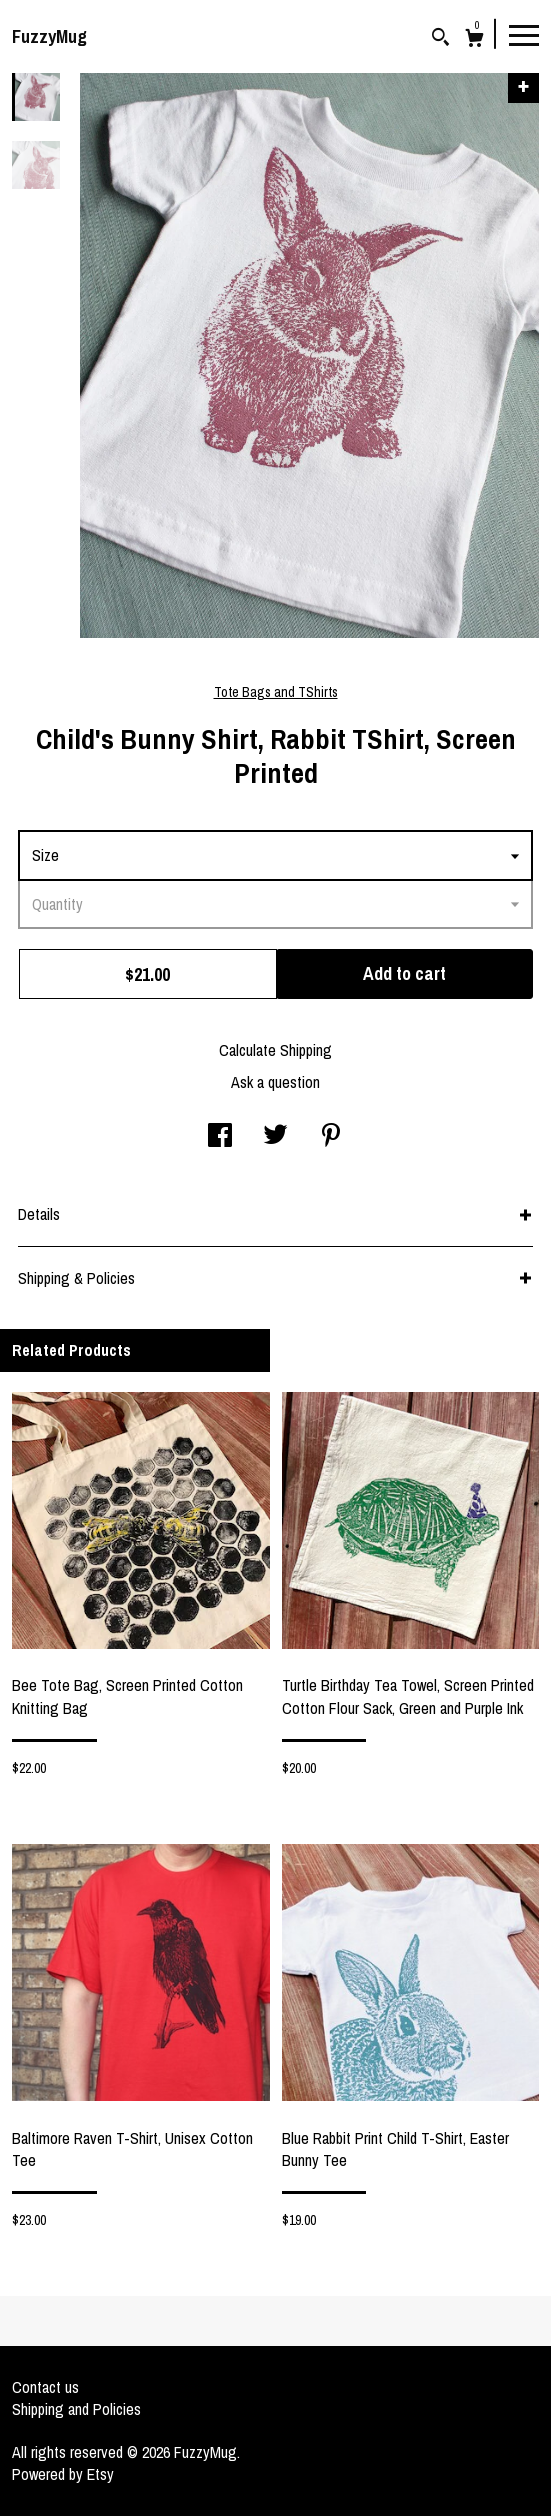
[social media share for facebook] (220, 1137)
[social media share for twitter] (275, 1137)
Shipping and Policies (76, 2409)
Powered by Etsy (63, 2474)
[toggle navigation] (524, 34)
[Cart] (474, 40)
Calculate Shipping (275, 1050)
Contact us (45, 2387)
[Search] (440, 39)
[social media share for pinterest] (331, 1137)
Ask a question (275, 1082)
